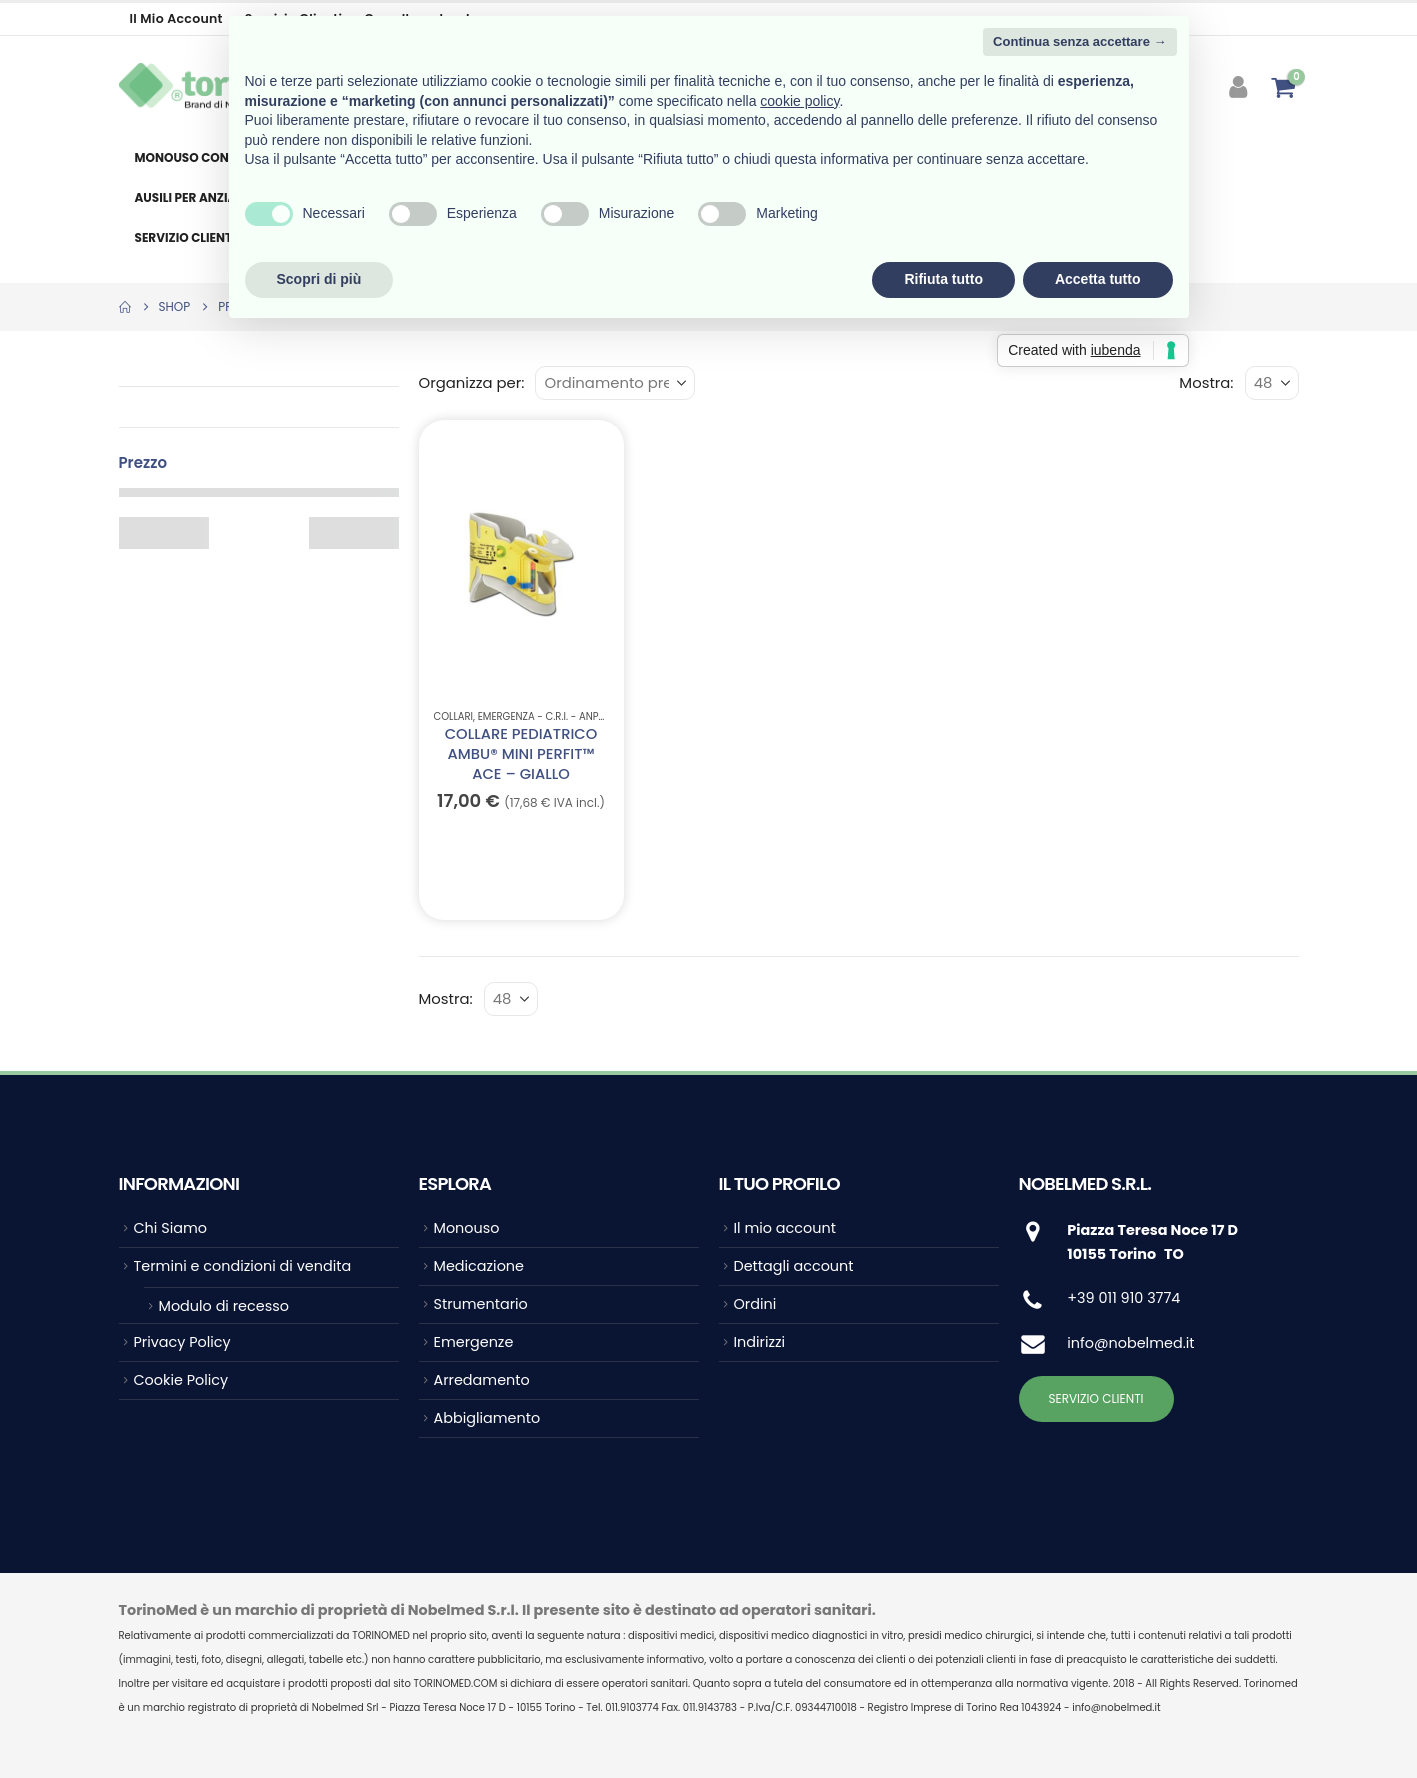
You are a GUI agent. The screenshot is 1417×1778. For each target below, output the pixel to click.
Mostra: (1206, 382)
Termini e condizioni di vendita (243, 1266)
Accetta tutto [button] (1098, 279)
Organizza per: (472, 382)
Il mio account (176, 18)
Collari (454, 716)
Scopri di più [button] (319, 279)
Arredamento (482, 1380)
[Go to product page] (520, 563)
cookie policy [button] (799, 101)
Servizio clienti (185, 237)
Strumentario (481, 1304)
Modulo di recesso (224, 1306)
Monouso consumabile (212, 157)
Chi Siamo (170, 1228)
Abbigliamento (487, 1418)
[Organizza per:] (615, 383)
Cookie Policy (181, 1380)
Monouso (467, 1228)
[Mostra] (1272, 383)
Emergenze (474, 1342)
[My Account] (1239, 87)
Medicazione (479, 1266)
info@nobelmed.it (1130, 1343)
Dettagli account (794, 1266)
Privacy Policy (182, 1342)
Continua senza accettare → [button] (1079, 41)
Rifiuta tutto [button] (943, 279)
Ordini (755, 1304)
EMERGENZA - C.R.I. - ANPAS (544, 716)
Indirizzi (760, 1342)
